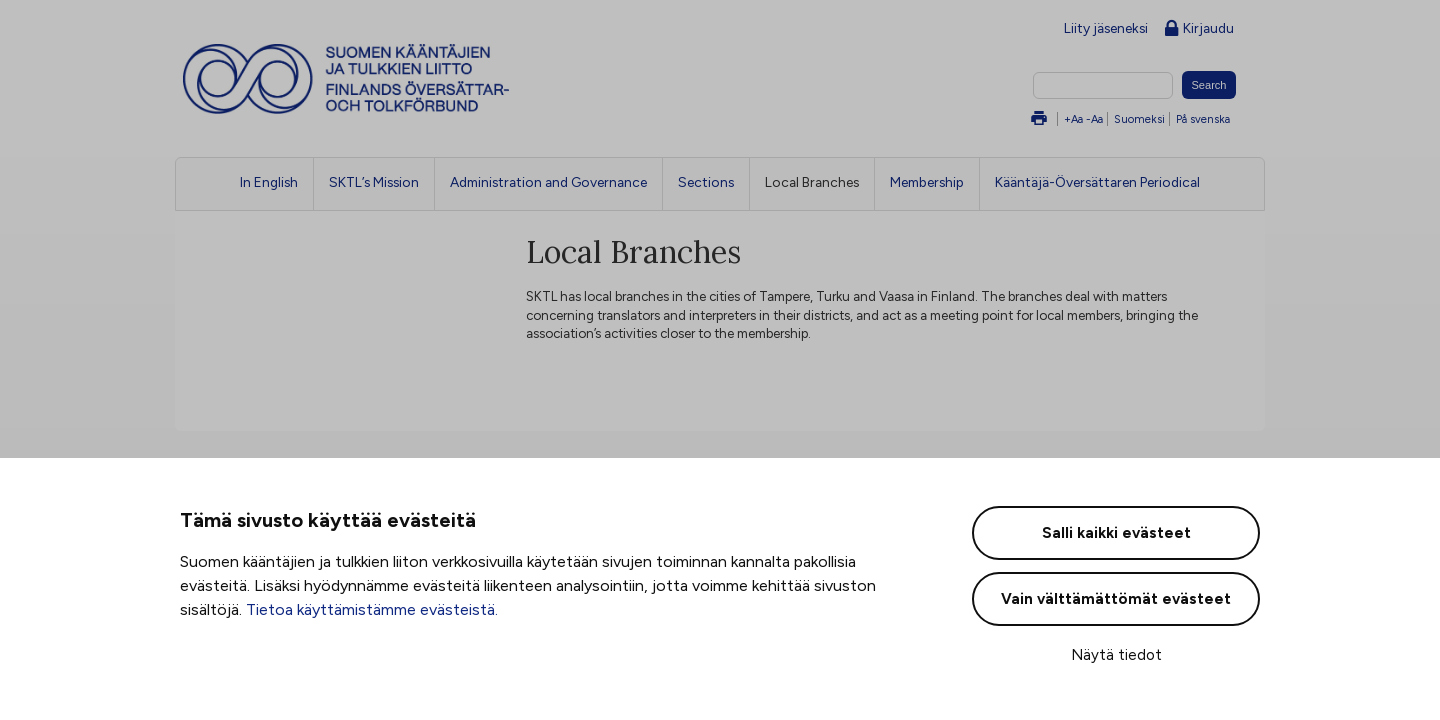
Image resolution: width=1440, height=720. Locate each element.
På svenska (1203, 119)
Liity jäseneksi (1106, 28)
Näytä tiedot (1116, 655)
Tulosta (1039, 119)
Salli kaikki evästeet (1116, 533)
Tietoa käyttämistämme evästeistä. (372, 609)
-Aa (1094, 119)
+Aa (1073, 119)
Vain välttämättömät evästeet (1116, 599)
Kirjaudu (1199, 29)
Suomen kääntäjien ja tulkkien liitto (429, 79)
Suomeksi (1139, 119)
